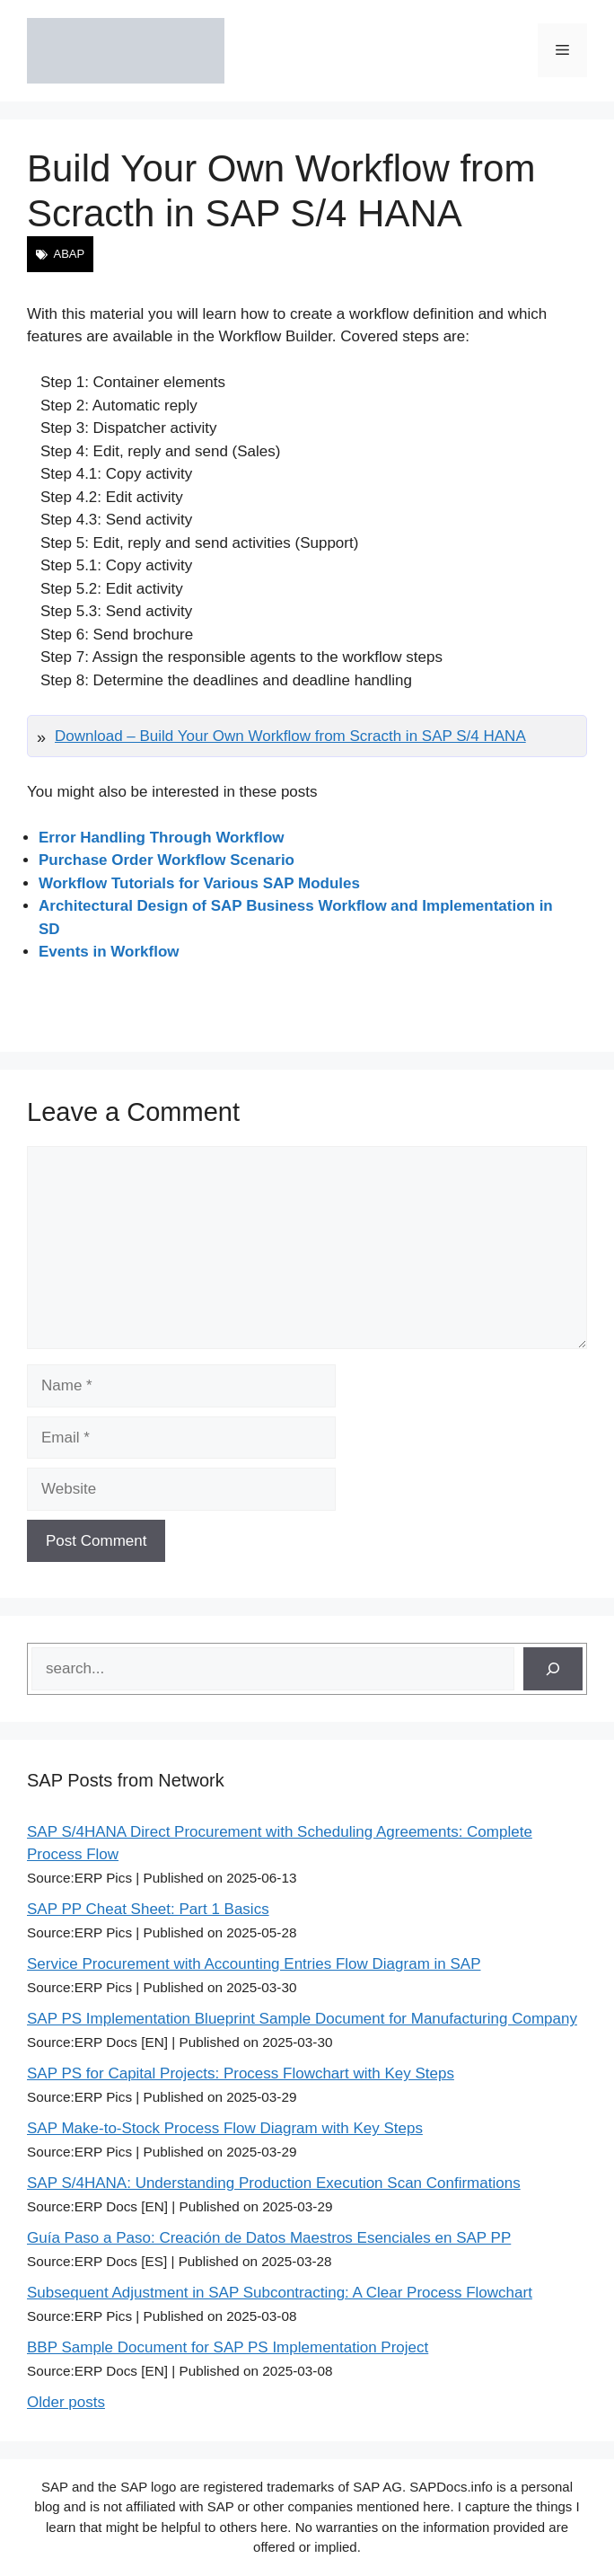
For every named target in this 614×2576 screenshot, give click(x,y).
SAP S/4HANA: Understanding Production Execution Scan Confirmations (274, 2183)
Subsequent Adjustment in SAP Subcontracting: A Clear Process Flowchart (279, 2292)
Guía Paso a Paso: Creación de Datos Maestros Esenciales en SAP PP (269, 2237)
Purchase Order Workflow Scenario (166, 860)
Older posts (66, 2402)
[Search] (553, 1668)
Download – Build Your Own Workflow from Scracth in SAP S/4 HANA (290, 736)
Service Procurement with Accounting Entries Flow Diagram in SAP (253, 1963)
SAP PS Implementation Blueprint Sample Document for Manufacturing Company (302, 2018)
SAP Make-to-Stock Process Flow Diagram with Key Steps (225, 2128)
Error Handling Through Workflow (162, 837)
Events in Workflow (109, 951)
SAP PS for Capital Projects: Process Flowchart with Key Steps (240, 2073)
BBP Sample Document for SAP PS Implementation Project (227, 2347)
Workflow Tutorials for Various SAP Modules (199, 883)
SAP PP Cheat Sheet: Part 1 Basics (148, 1909)
